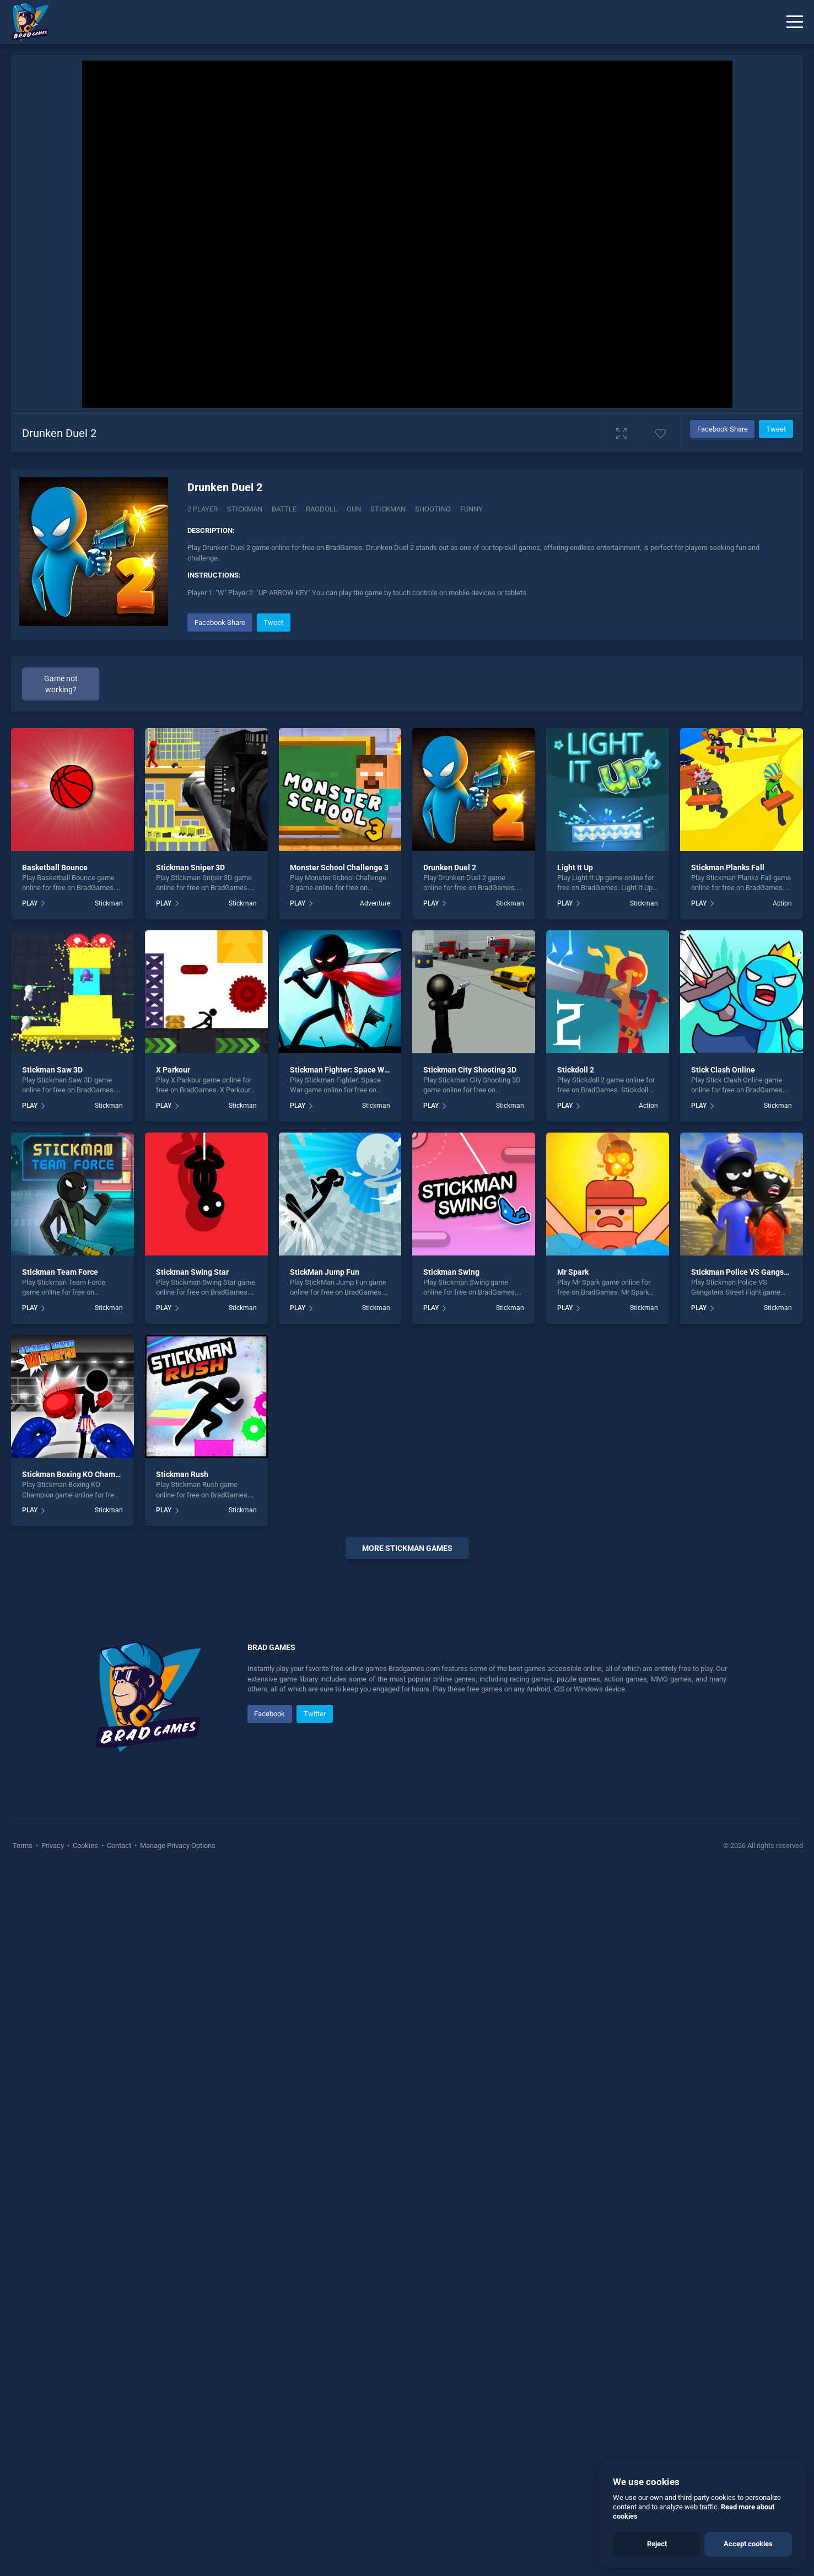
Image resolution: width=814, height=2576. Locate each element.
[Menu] (794, 22)
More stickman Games (407, 1548)
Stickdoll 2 (575, 1069)
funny (471, 509)
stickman (388, 509)
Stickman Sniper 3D (190, 867)
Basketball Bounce (55, 867)
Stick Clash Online (723, 1069)
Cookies (85, 2176)
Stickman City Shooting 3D (469, 1069)
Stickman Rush (182, 1474)
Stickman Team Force (60, 1272)
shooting (433, 509)
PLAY (29, 903)
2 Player (202, 509)
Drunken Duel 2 (449, 867)
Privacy (53, 2176)
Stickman (244, 509)
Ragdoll (321, 509)
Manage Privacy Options (176, 2176)
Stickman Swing (451, 1272)
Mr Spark (573, 1272)
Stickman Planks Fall (727, 867)
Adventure (375, 903)
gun (354, 509)
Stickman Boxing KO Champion (76, 1474)
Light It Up (575, 867)
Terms (23, 2176)
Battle (284, 509)
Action (782, 903)
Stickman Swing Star (192, 1272)
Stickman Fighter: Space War (340, 1069)
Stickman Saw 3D (52, 1069)
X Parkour (173, 1069)
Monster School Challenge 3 (339, 867)
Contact (119, 2176)
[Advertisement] (407, 1735)
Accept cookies (748, 2544)
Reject (657, 2544)
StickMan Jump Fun (324, 1272)
